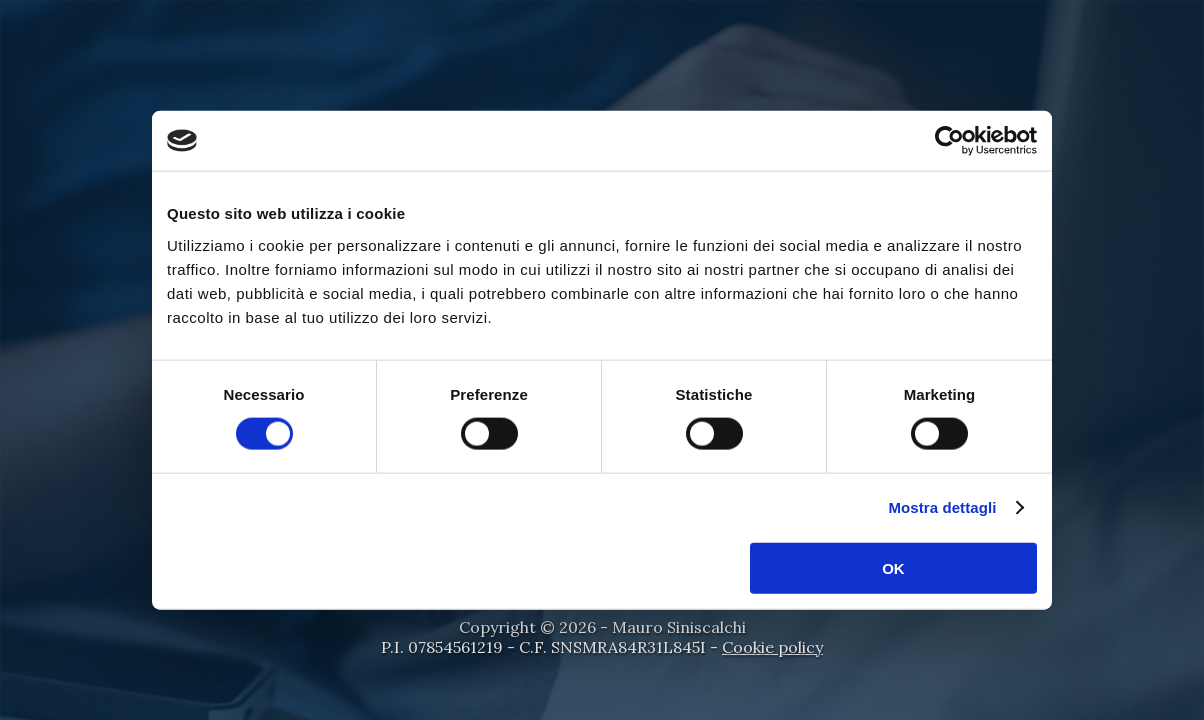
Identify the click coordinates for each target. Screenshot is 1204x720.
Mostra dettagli (942, 507)
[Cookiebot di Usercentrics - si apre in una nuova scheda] (949, 141)
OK (893, 567)
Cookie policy (772, 647)
